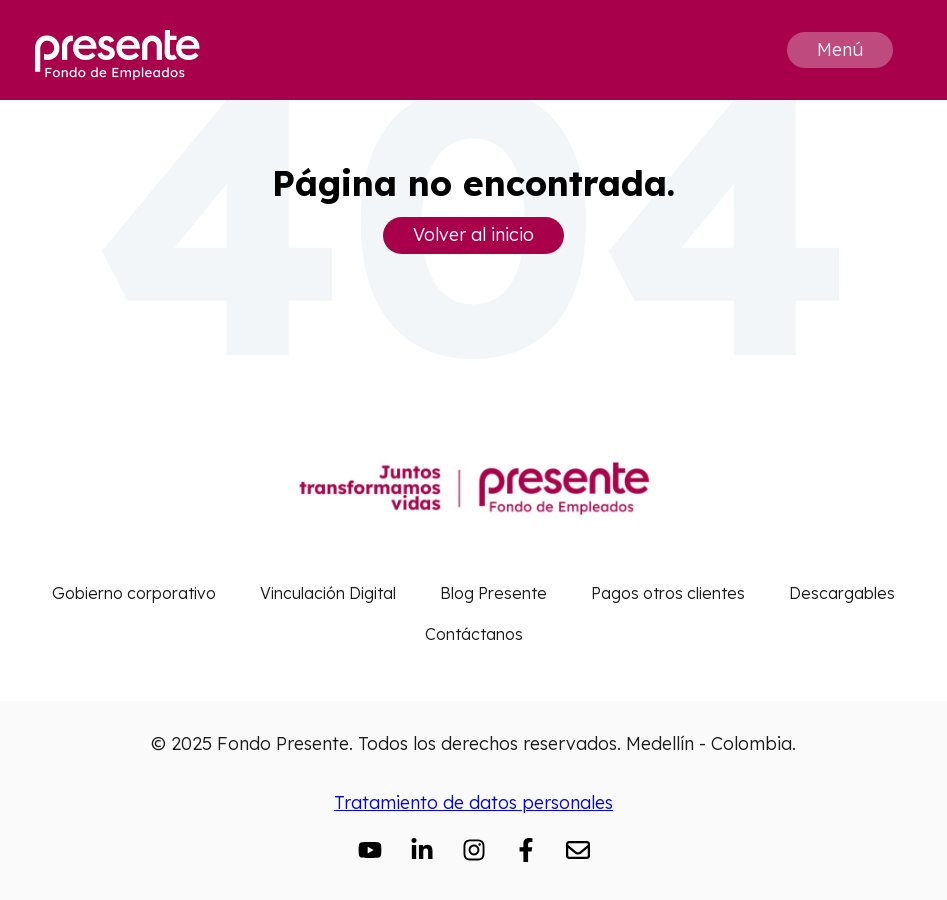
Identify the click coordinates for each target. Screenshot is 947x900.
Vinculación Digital (328, 593)
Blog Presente (493, 593)
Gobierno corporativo (134, 593)
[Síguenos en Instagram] (474, 850)
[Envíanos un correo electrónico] (578, 850)
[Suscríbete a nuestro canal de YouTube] (370, 850)
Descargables (842, 593)
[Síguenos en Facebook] (526, 850)
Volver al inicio (473, 234)
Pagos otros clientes (668, 593)
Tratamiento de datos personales (473, 802)
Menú (840, 49)
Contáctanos (474, 634)
